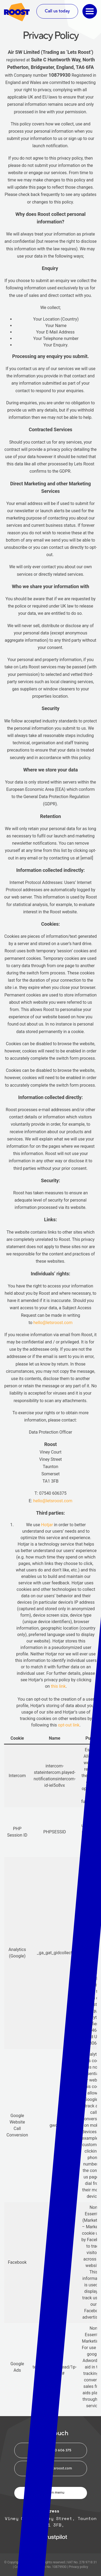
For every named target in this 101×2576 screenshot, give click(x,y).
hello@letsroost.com (52, 1322)
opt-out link (68, 1725)
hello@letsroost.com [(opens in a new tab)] (52, 1500)
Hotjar (47, 1524)
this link (58, 1686)
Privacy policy (78, 2567)
